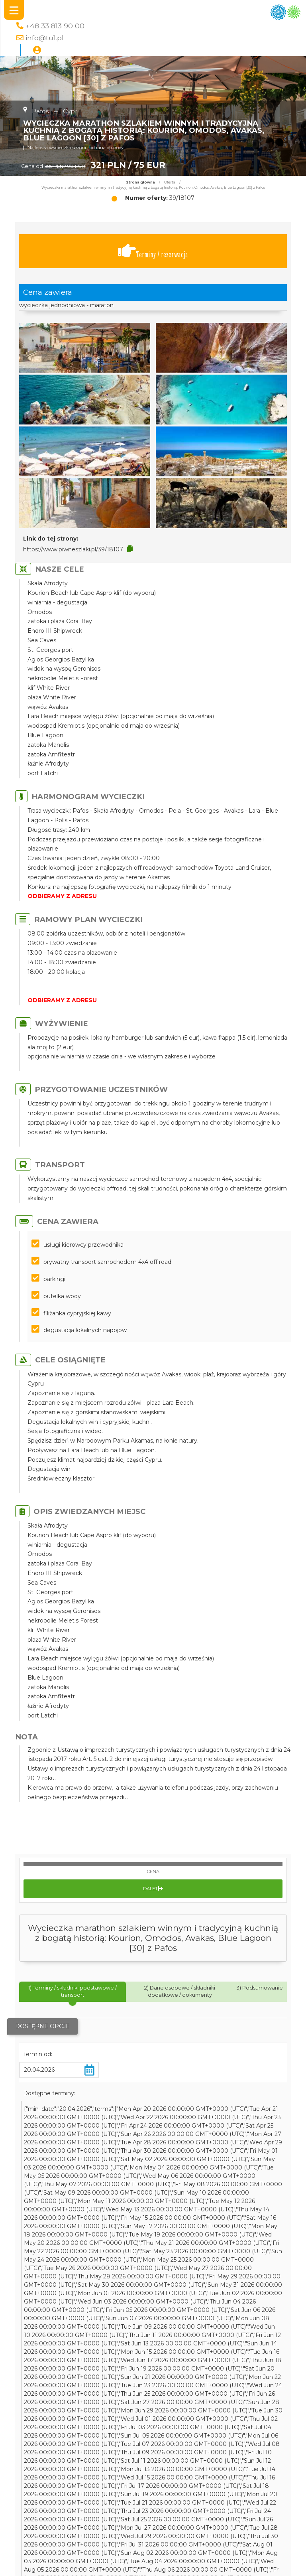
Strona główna (140, 182)
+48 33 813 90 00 (55, 26)
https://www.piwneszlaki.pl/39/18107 (73, 549)
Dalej (153, 1888)
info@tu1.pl (45, 38)
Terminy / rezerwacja (153, 251)
